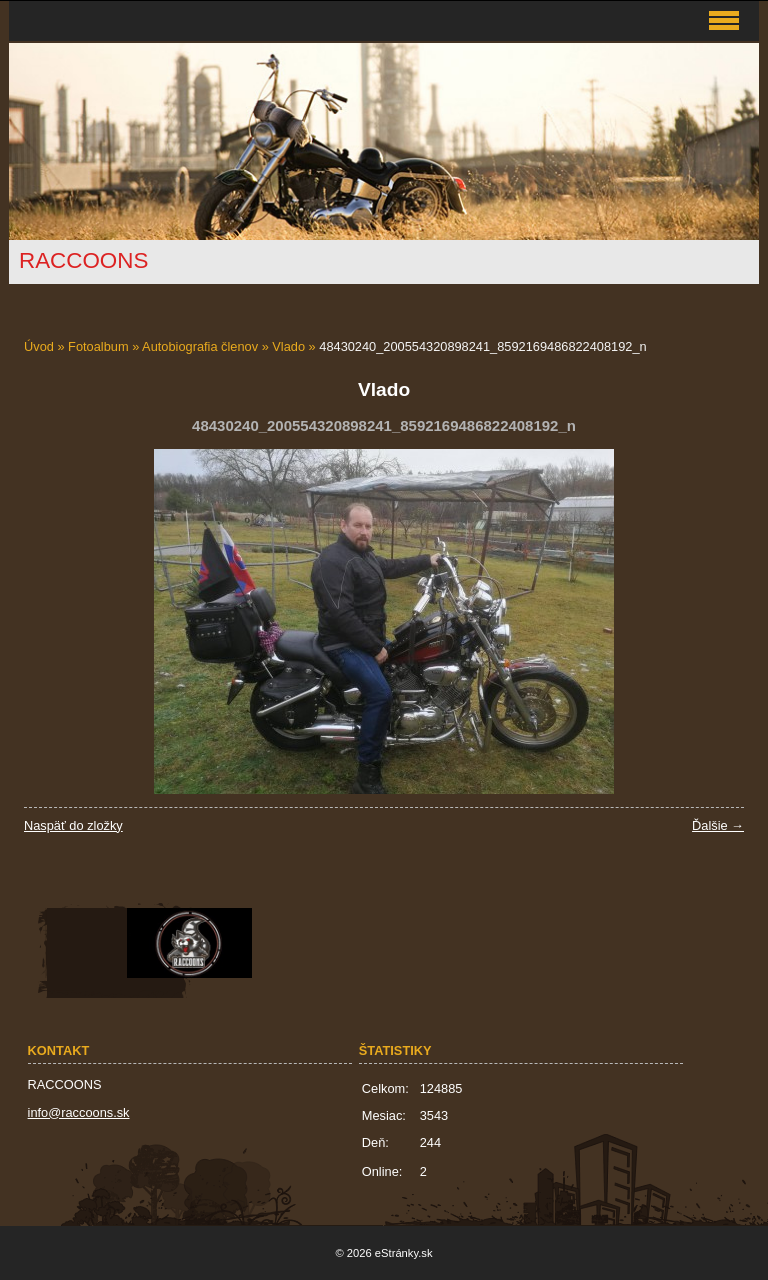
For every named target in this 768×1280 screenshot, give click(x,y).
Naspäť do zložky (73, 825)
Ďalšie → (718, 825)
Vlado (288, 346)
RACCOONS (83, 260)
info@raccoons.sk (79, 1112)
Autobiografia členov (200, 346)
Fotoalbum (98, 346)
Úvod (39, 346)
